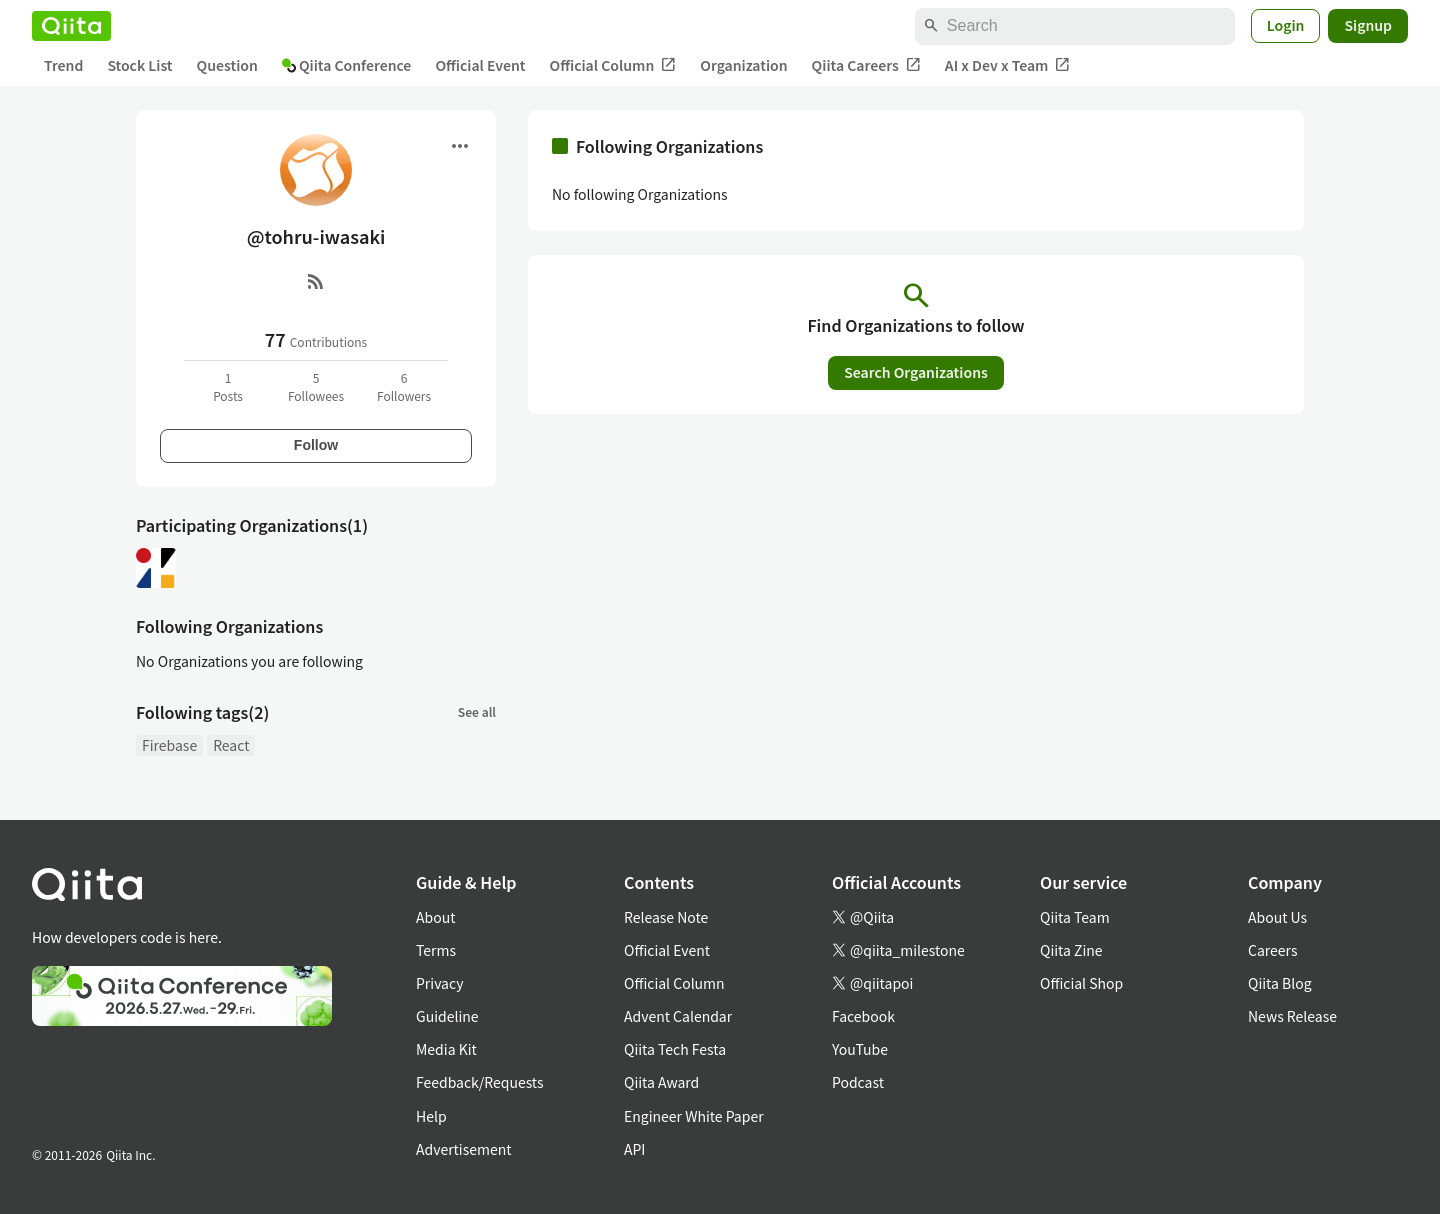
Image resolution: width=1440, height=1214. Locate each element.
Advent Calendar (678, 1016)
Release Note (666, 917)
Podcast (858, 1082)
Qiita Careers (866, 65)
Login (1286, 25)
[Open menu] (460, 146)
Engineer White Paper (694, 1116)
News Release (1292, 1016)
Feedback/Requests (480, 1082)
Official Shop (1081, 983)
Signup (1368, 25)
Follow (316, 445)
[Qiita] (71, 26)
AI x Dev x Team (1008, 65)
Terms (436, 950)
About (435, 917)
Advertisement (464, 1149)
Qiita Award (661, 1082)
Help (431, 1116)
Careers (1272, 950)
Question (227, 65)
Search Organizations (916, 372)
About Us (1277, 917)
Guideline (447, 1016)
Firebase (169, 745)
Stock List (139, 65)
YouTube (860, 1049)
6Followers (404, 386)
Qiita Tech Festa (675, 1049)
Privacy (439, 983)
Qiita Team (1075, 917)
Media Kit (446, 1049)
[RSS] (316, 281)
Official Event (480, 65)
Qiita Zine (1071, 950)
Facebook (863, 1016)
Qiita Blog (1280, 983)
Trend (63, 65)
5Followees (316, 386)
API (634, 1149)
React (231, 745)
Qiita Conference (347, 65)
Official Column (613, 65)
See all (477, 711)
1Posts (228, 386)
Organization (743, 65)
